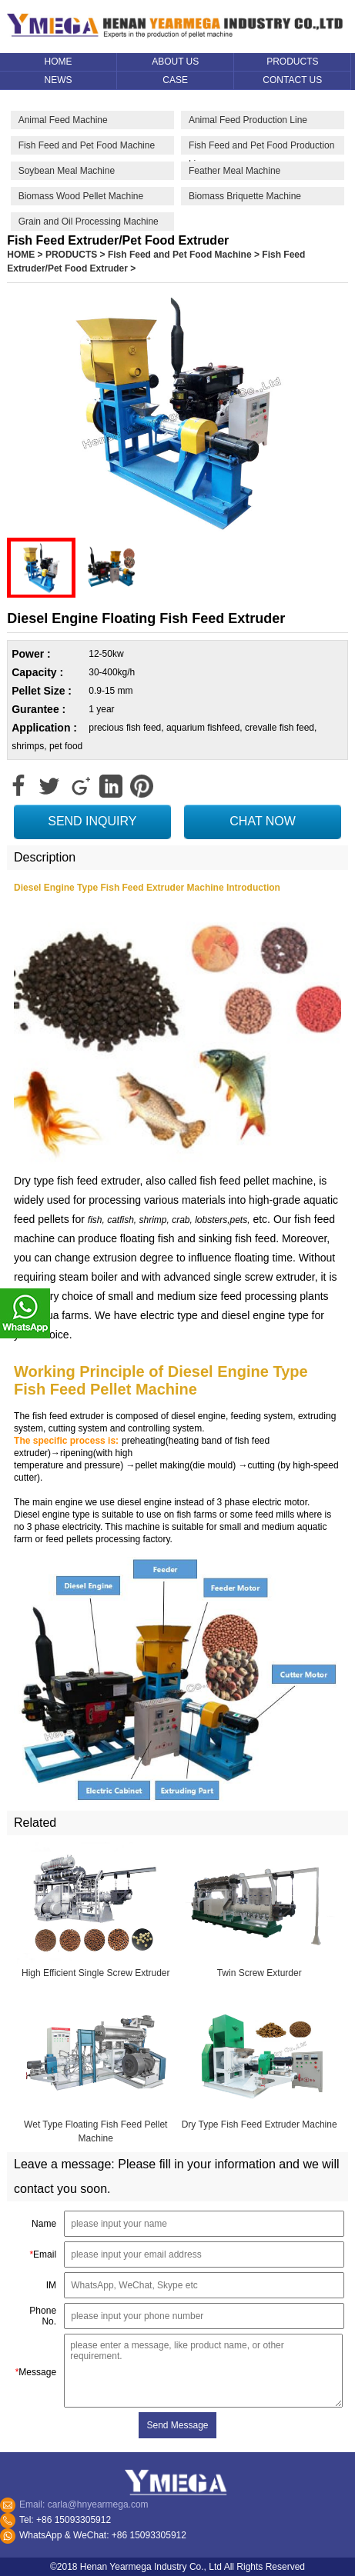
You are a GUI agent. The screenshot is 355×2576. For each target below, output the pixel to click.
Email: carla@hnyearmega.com (84, 2504)
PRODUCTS (71, 254)
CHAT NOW (262, 821)
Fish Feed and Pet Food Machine (180, 254)
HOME (21, 254)
